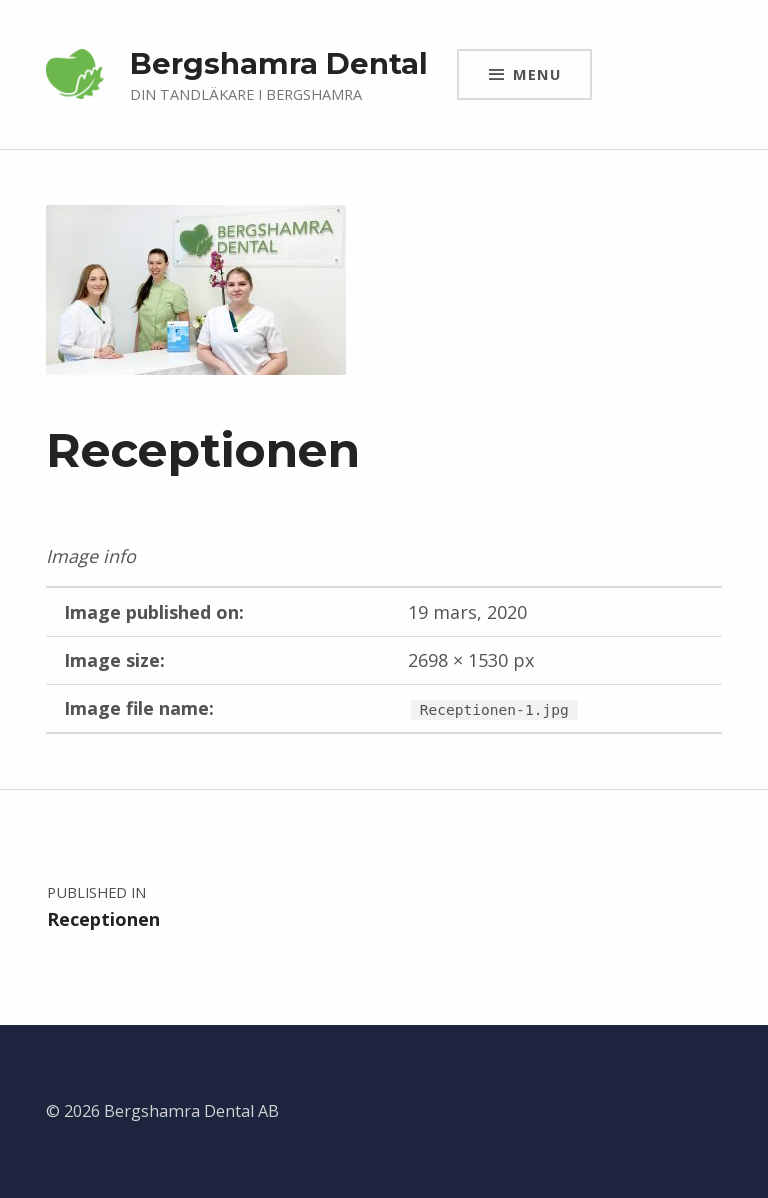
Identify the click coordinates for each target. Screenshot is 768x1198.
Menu (537, 74)
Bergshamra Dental (279, 63)
